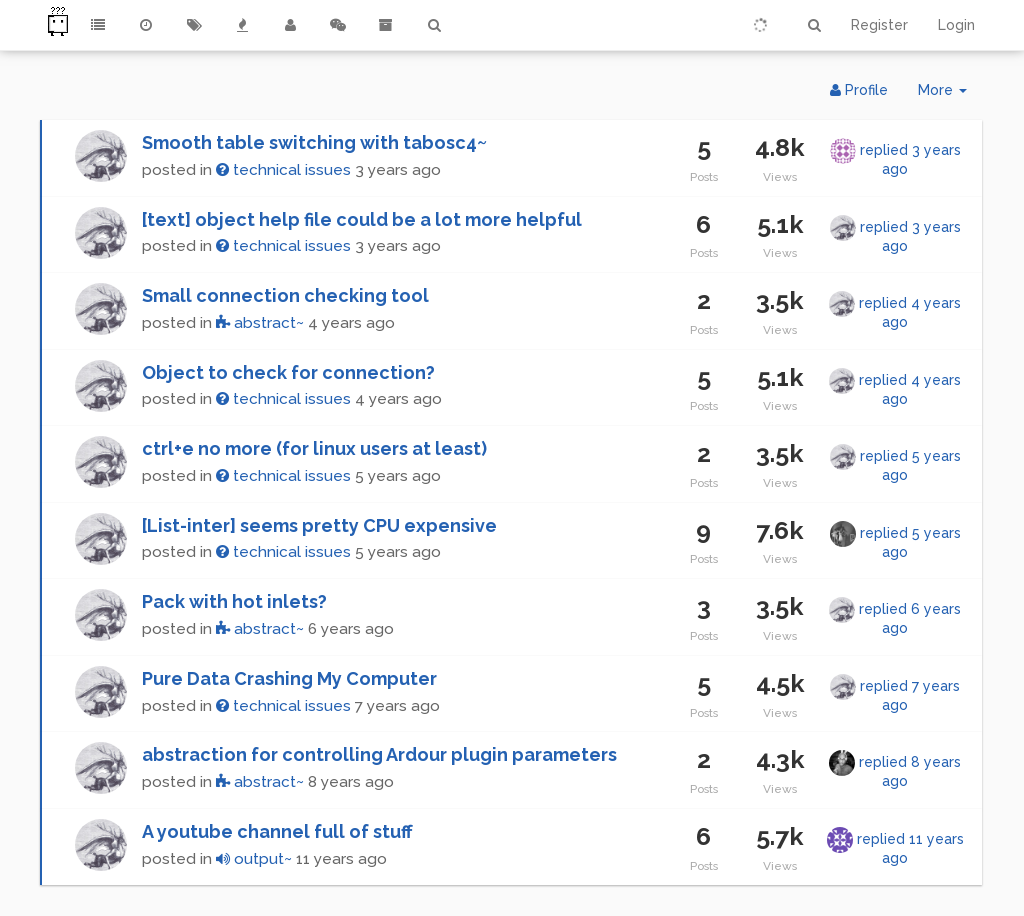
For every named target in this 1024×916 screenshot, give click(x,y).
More (950, 94)
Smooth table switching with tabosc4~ (314, 142)
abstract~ (260, 323)
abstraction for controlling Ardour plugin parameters (379, 754)
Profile (859, 90)
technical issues (283, 170)
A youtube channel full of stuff (277, 831)
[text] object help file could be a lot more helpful (362, 219)
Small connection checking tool (285, 295)
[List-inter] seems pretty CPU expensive (319, 525)
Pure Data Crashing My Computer (289, 678)
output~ (254, 859)
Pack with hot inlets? (234, 601)
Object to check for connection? (288, 372)
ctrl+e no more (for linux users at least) (314, 448)
